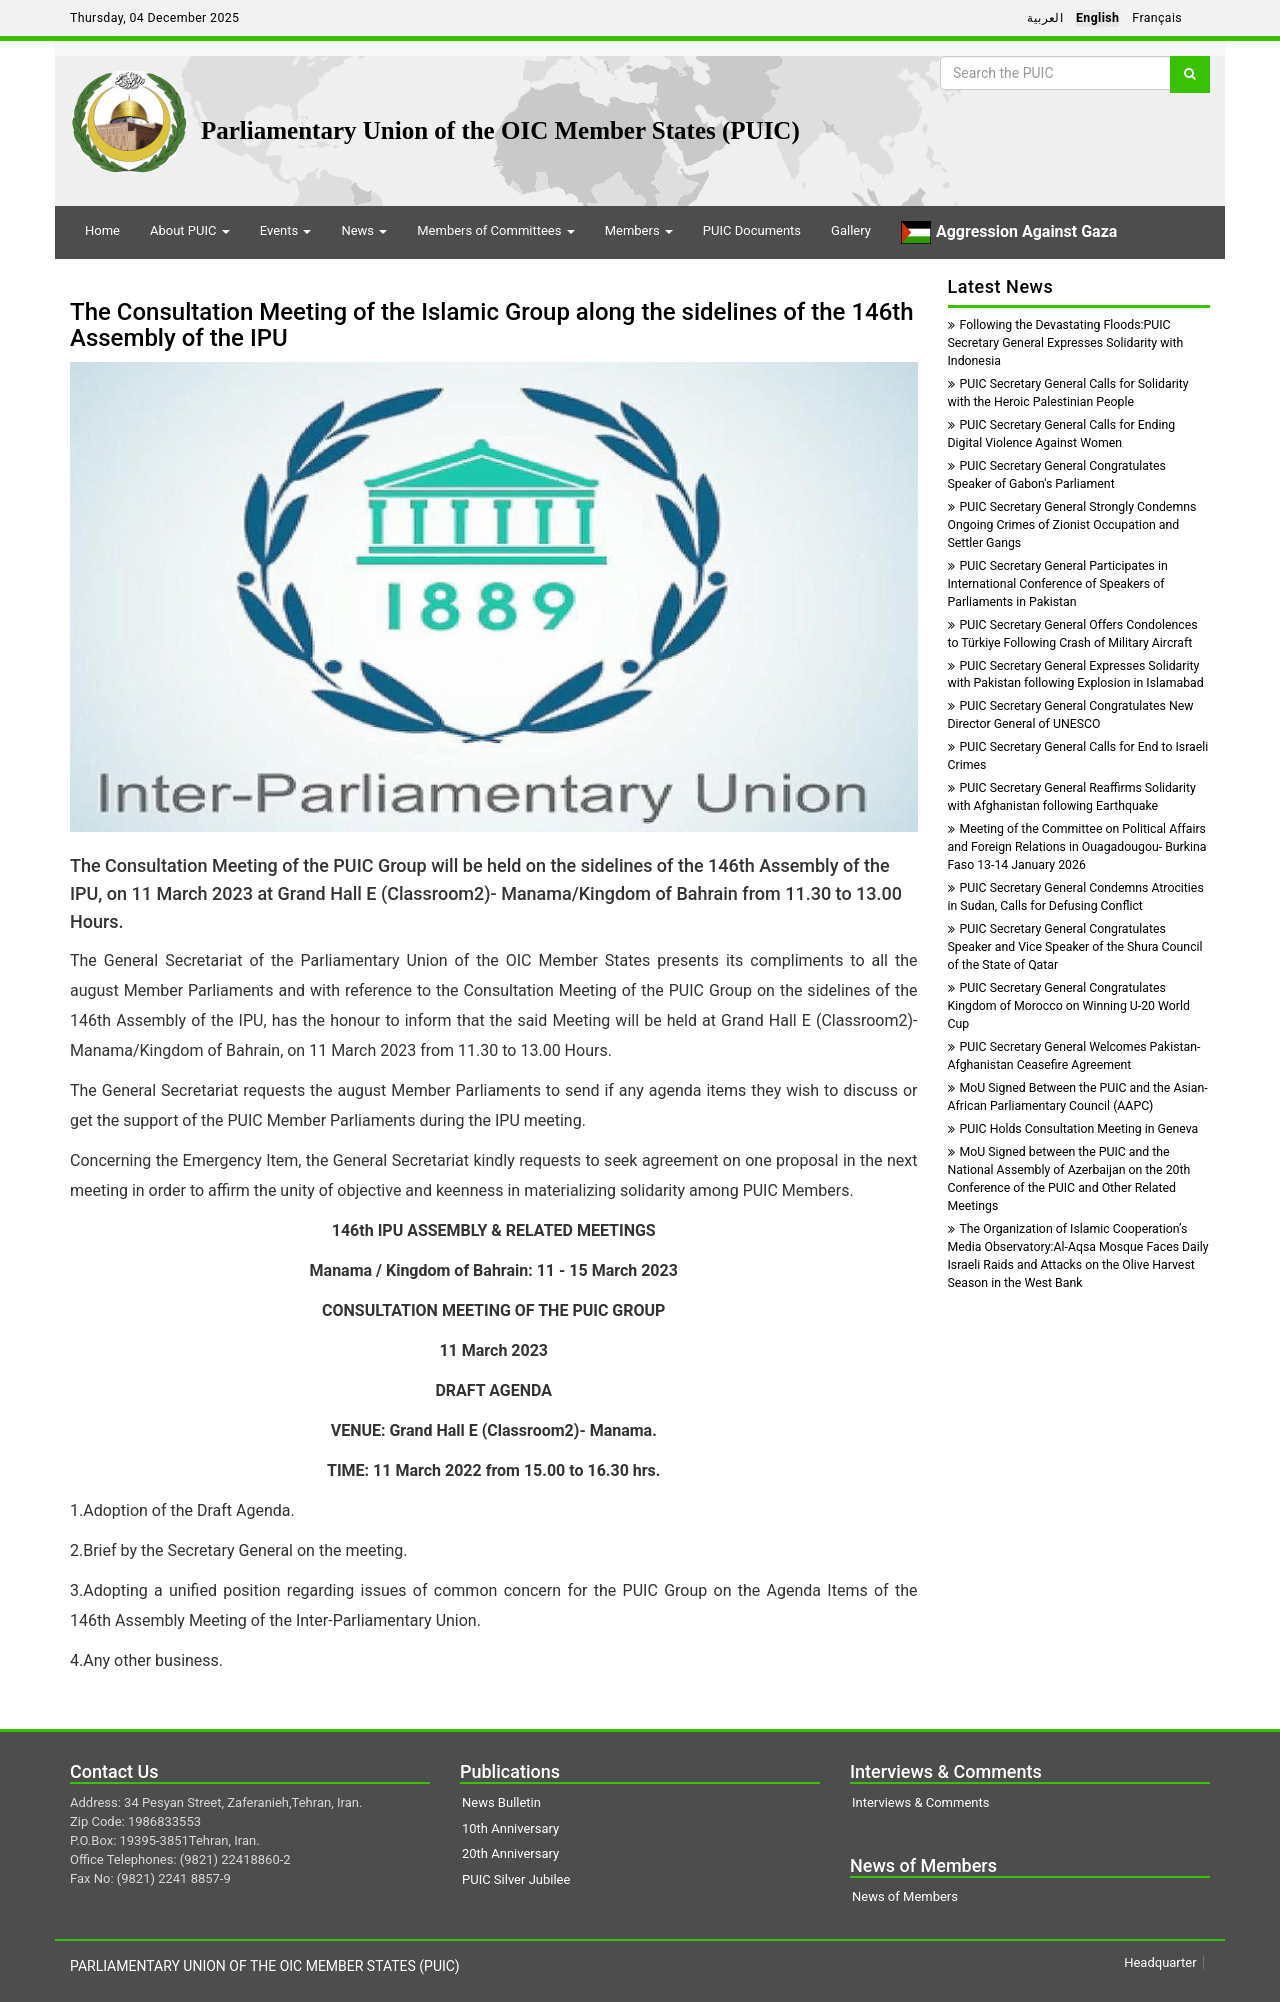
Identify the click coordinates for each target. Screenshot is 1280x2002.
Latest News (1001, 286)
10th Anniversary (510, 1828)
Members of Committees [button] (495, 230)
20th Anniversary (510, 1853)
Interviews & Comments (920, 1802)
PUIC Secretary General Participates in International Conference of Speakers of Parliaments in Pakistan (1058, 584)
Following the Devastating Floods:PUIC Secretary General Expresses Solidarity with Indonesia (1066, 343)
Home (102, 230)
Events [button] (286, 230)
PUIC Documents (752, 230)
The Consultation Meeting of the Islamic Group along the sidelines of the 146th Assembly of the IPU (492, 325)
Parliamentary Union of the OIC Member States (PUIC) (500, 130)
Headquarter (1160, 1962)
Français (1157, 18)
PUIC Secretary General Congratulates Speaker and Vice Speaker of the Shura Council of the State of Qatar (1075, 947)
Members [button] (639, 230)
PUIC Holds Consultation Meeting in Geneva (1073, 1129)
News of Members (905, 1896)
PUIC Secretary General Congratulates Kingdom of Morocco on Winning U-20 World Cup (1069, 1006)
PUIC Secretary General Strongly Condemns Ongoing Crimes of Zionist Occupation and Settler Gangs (1072, 525)
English (1097, 18)
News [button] (364, 230)
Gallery (851, 230)
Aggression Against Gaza (1009, 232)
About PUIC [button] (190, 230)
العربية (1045, 18)
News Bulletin (501, 1802)
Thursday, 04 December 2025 (154, 18)
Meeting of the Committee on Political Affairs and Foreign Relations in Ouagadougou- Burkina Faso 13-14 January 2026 (1077, 847)
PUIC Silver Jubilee (516, 1879)
